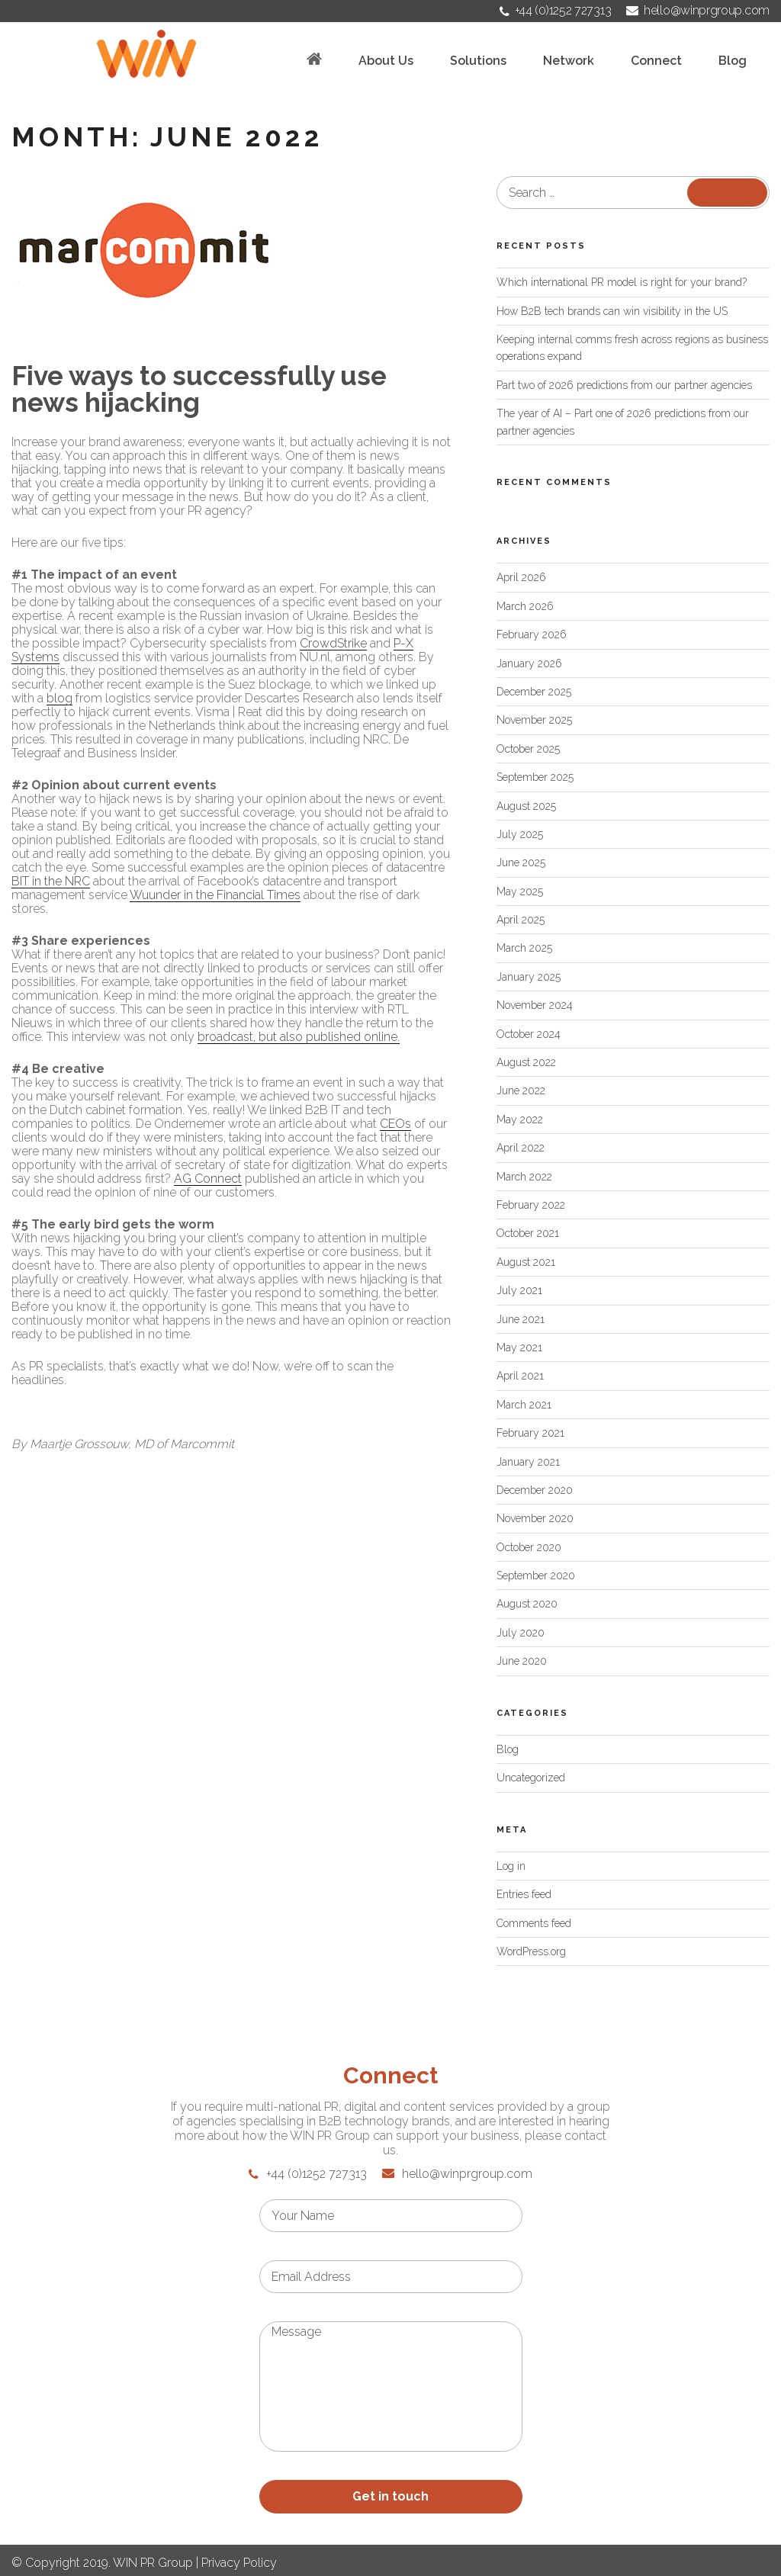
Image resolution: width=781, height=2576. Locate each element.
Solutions (478, 61)
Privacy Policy (239, 2563)
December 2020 (535, 1490)
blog (59, 698)
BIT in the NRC (50, 881)
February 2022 (531, 1205)
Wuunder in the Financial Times (215, 895)
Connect (656, 61)
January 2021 (528, 1462)
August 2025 (526, 806)
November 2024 (535, 1005)
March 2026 (525, 606)
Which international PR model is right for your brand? (622, 282)
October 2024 (529, 1034)
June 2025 (521, 862)
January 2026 (529, 663)
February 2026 (532, 634)
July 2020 (521, 1633)
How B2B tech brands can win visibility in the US (612, 311)
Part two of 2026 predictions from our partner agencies (624, 385)
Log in (511, 1866)
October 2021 (528, 1233)
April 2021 (520, 1376)
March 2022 (524, 1177)
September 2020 (536, 1575)
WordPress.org (531, 1951)
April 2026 (521, 577)
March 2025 (524, 948)
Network (568, 61)
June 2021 (521, 1319)
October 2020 (529, 1547)
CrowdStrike (333, 643)
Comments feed (534, 1923)
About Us (385, 61)
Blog (732, 61)
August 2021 (526, 1262)
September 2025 (535, 777)
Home (314, 58)
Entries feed (524, 1894)
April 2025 (521, 920)
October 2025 (528, 749)
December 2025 (534, 692)
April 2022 (521, 1148)
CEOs (395, 1123)
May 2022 (520, 1119)
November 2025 (534, 720)
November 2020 (535, 1518)
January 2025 (529, 977)
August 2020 (527, 1604)
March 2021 (524, 1405)
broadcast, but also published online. (299, 1036)
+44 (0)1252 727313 (555, 10)
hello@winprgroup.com (698, 10)
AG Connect (208, 1178)
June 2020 (522, 1661)
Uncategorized (531, 1777)
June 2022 (521, 1090)
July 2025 (520, 834)
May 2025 (520, 891)
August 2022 (526, 1062)
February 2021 (530, 1433)
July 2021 (519, 1290)
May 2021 (519, 1347)
